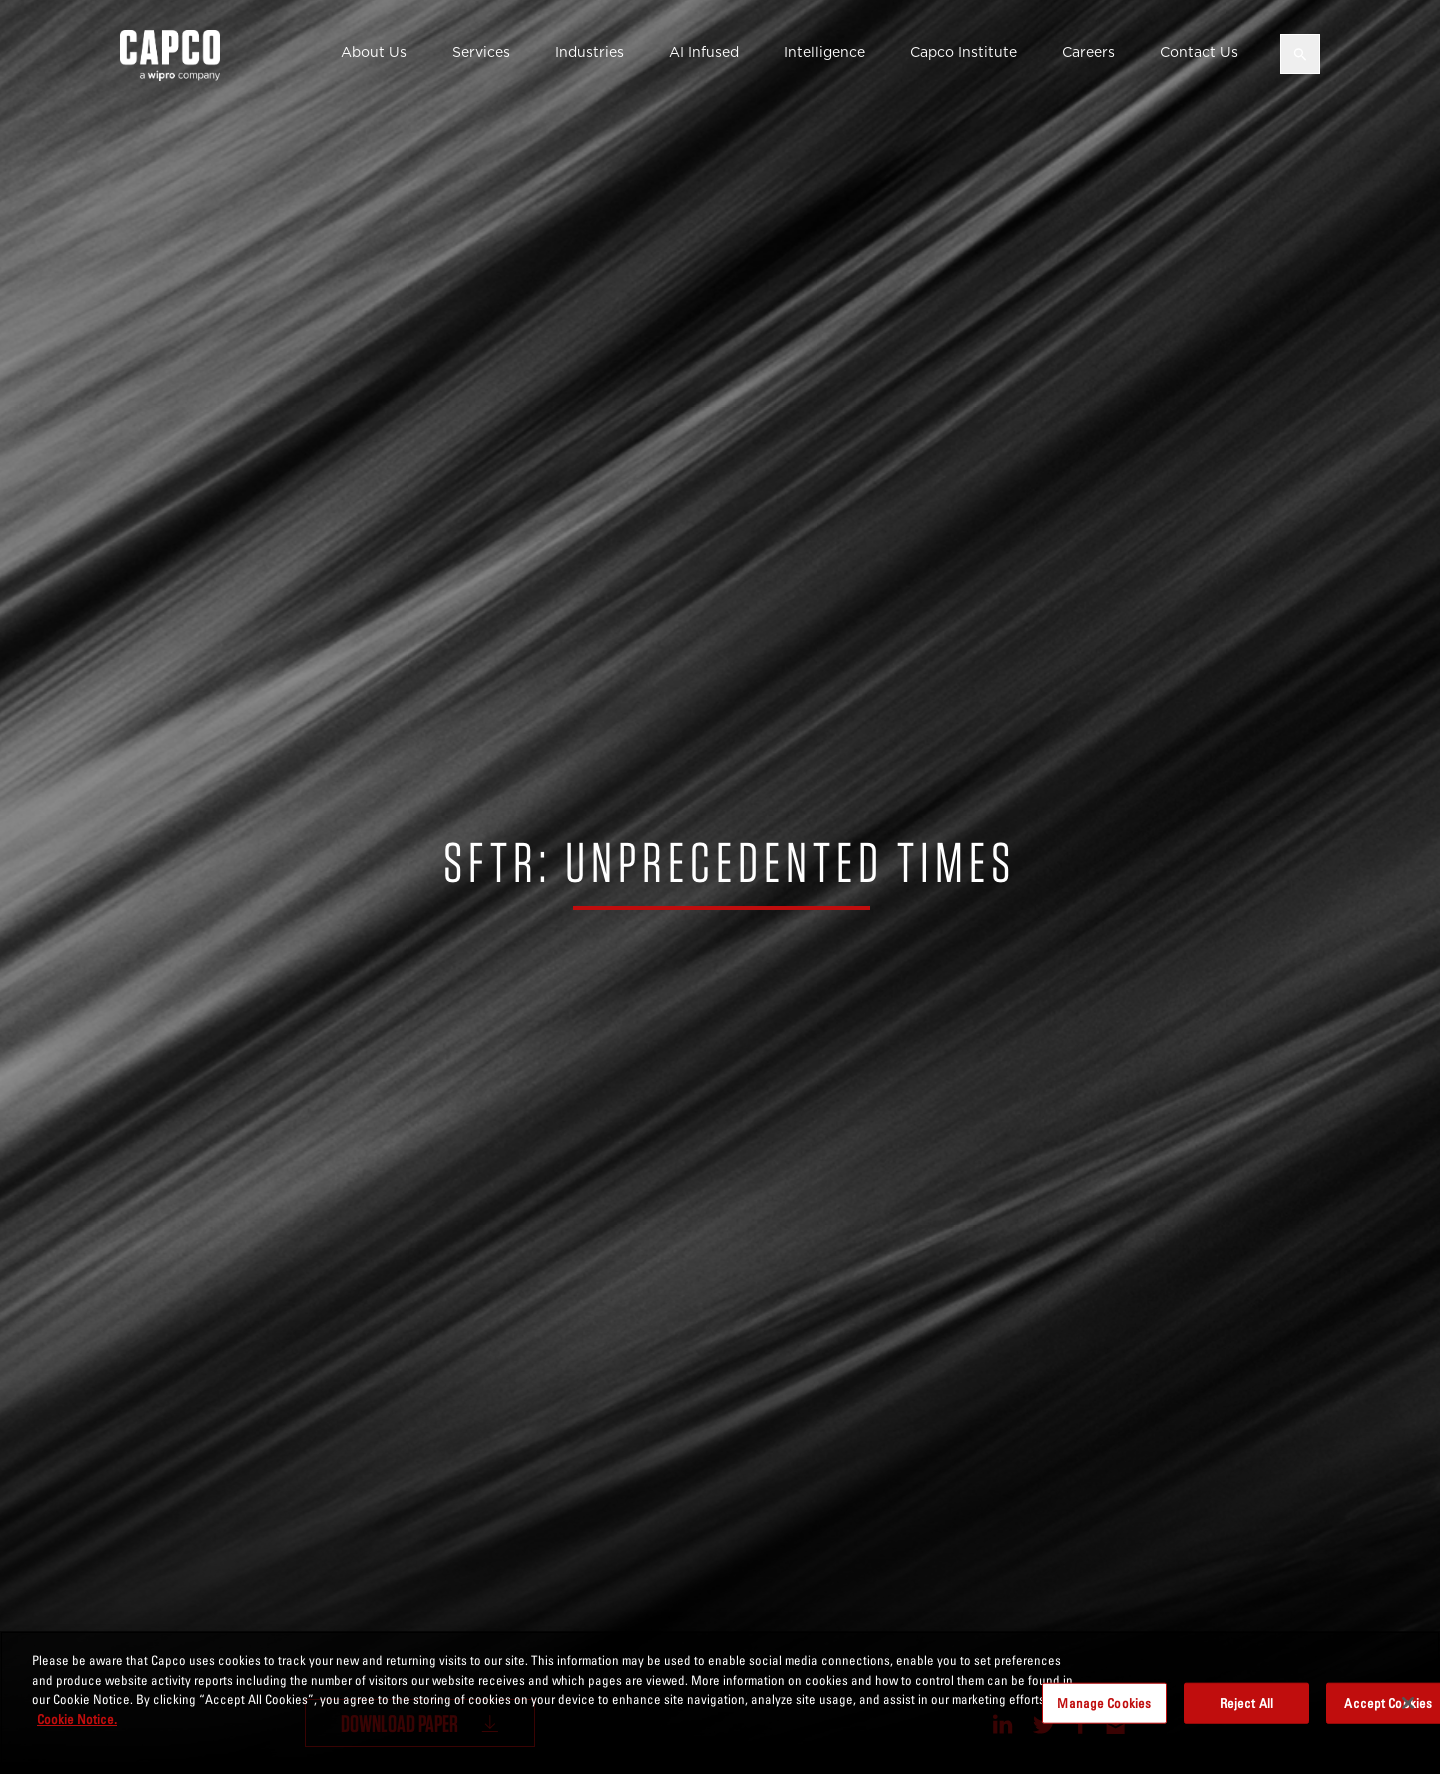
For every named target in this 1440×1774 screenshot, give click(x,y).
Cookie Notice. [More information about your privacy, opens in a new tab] (77, 1730)
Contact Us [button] (1199, 52)
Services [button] (481, 52)
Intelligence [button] (824, 52)
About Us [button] (374, 52)
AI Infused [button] (704, 52)
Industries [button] (589, 52)
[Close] (1408, 1714)
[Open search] (1300, 54)
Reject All (1246, 1714)
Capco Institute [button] (963, 52)
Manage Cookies (1104, 1714)
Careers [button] (1088, 52)
